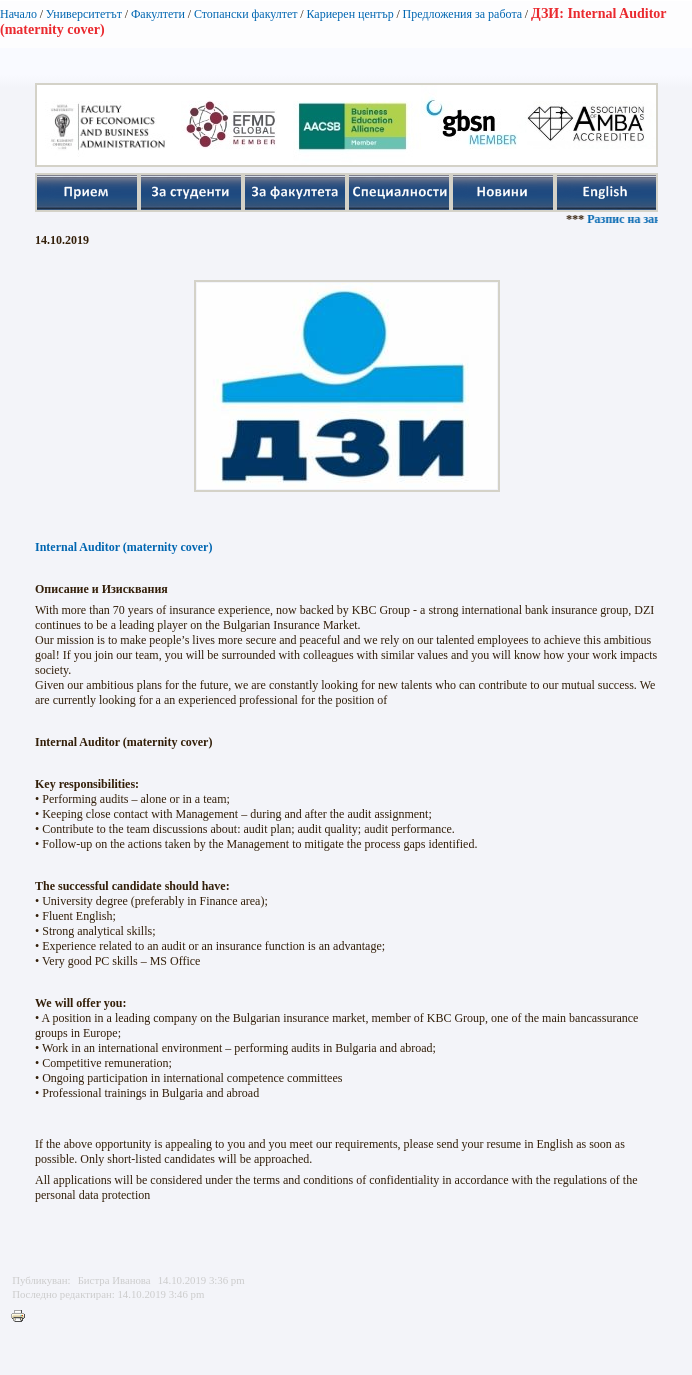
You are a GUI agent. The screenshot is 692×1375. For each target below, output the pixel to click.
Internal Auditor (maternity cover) (123, 547)
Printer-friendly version (23, 1317)
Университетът (84, 14)
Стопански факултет (246, 14)
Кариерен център (349, 14)
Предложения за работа (463, 14)
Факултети (158, 14)
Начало (18, 14)
